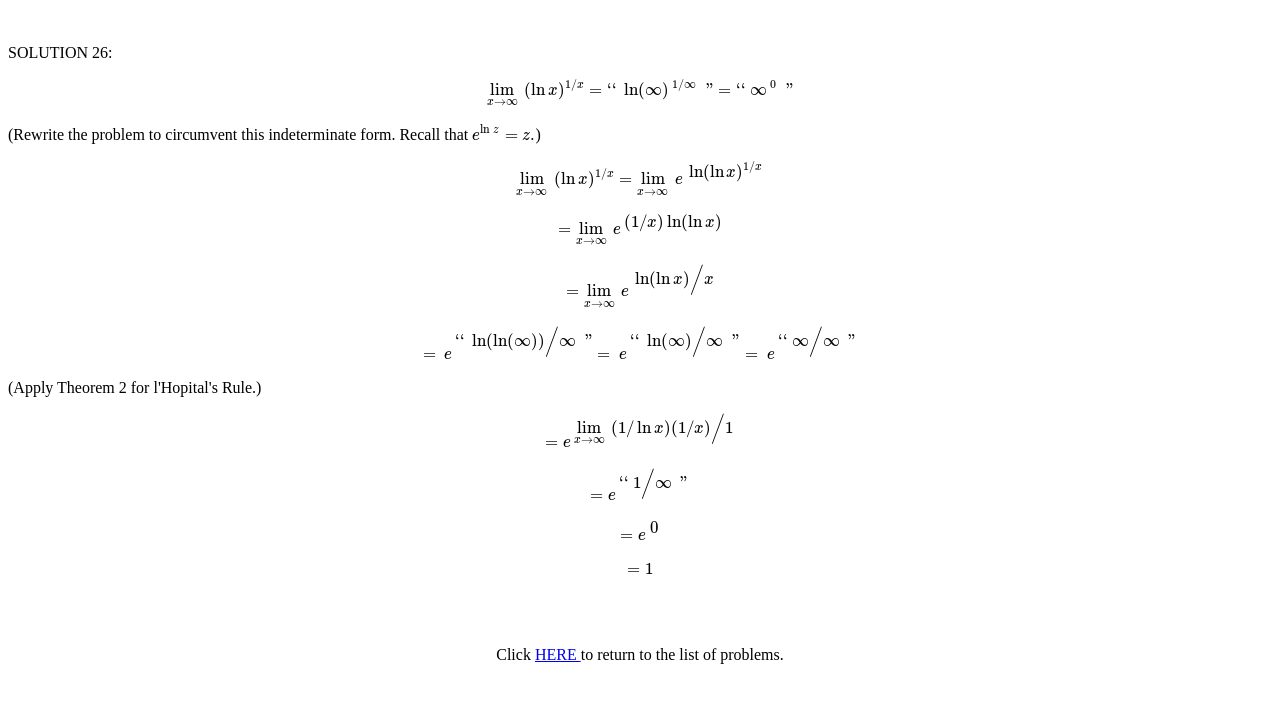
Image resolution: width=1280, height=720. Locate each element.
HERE (558, 654)
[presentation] (640, 89)
